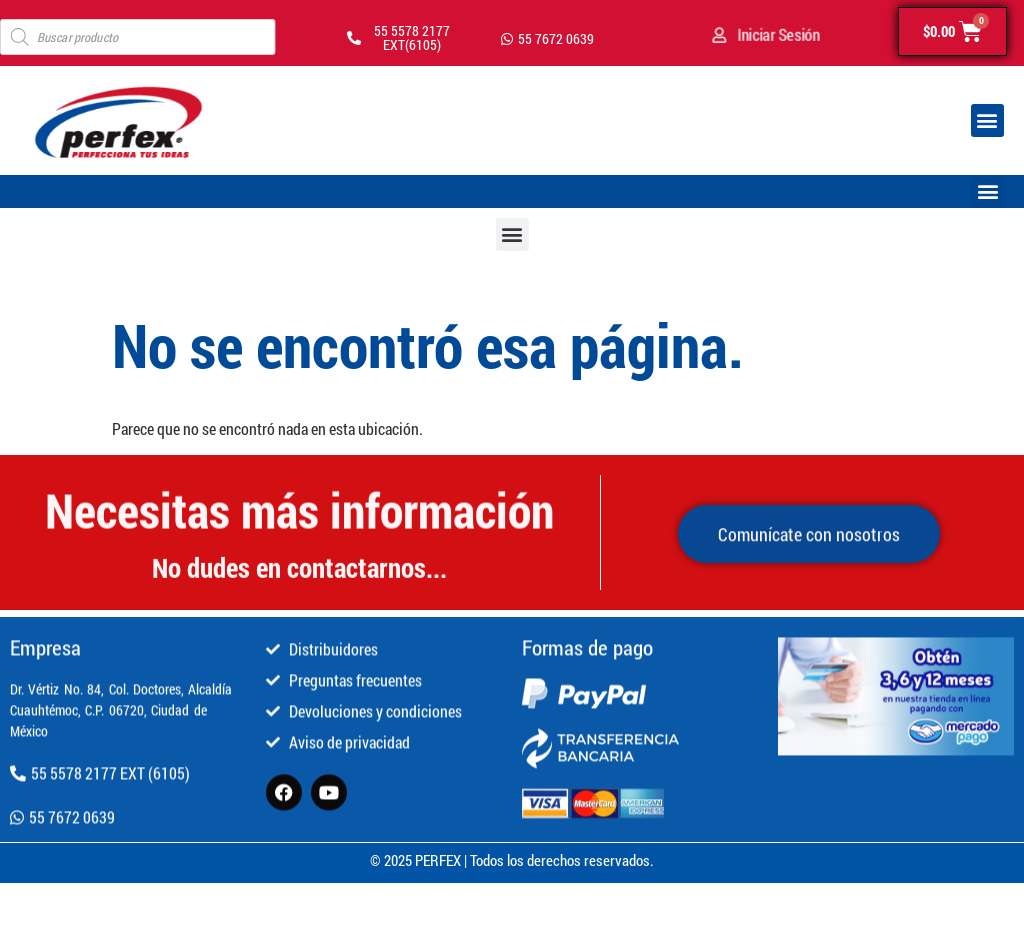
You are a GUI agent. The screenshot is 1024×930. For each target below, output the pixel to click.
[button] (987, 120)
